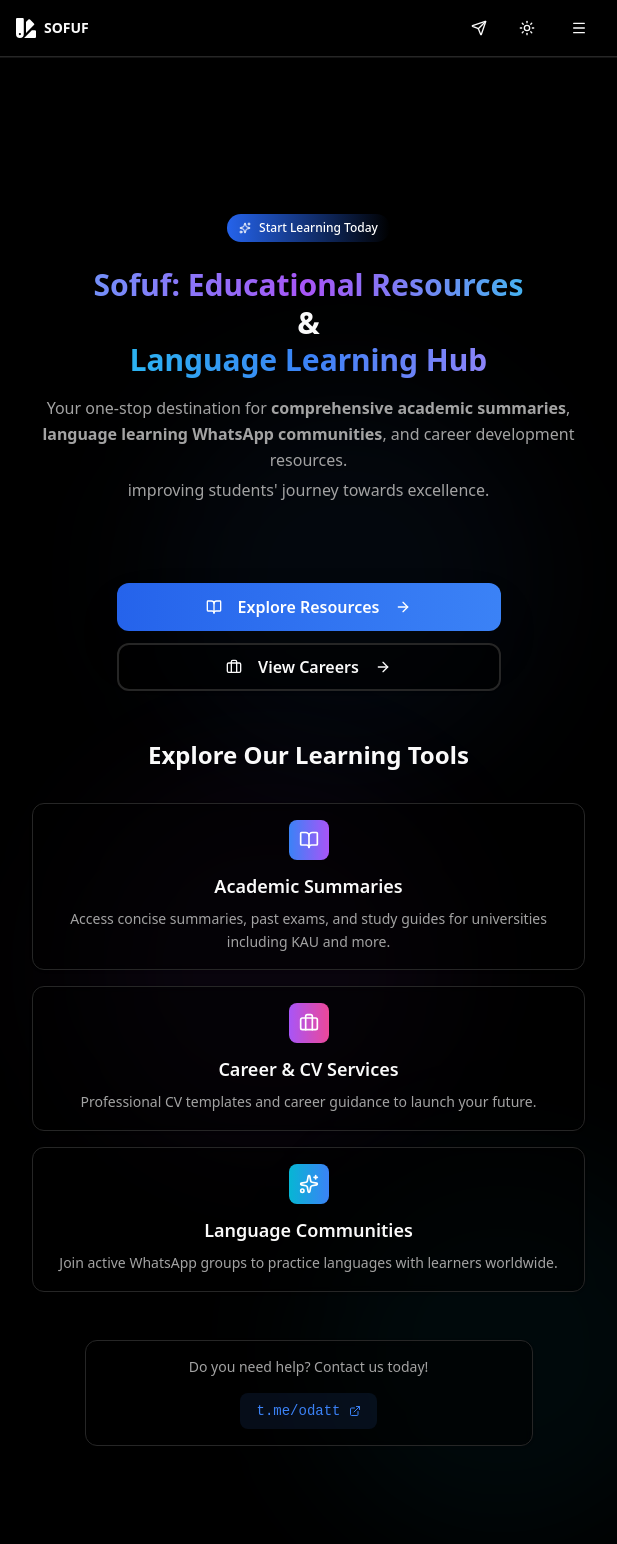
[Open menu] (579, 28)
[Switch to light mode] (527, 28)
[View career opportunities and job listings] (309, 667)
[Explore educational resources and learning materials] (309, 607)
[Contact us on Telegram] (479, 28)
